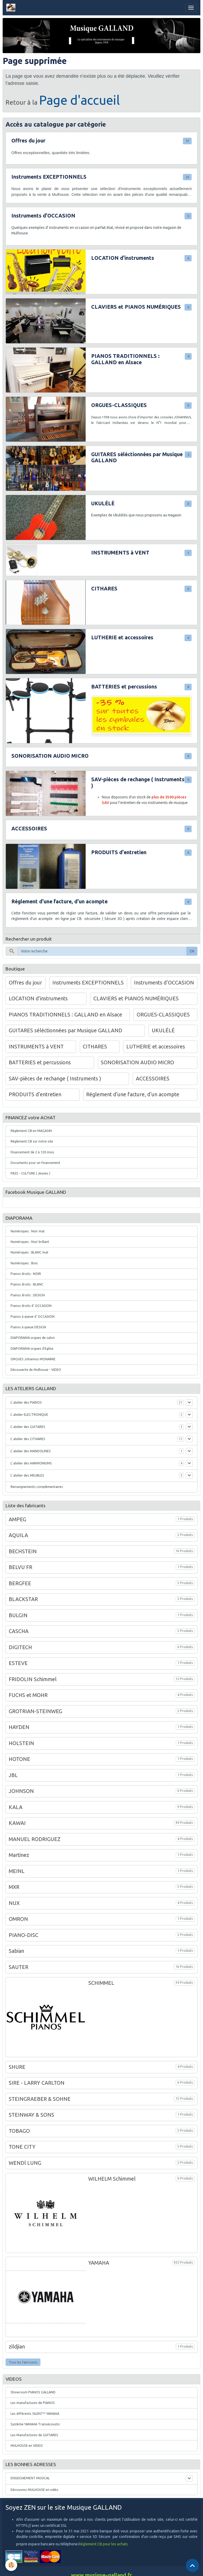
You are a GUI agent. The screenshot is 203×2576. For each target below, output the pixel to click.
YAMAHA (98, 2263)
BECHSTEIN (23, 1551)
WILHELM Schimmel (112, 2179)
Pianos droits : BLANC (27, 1284)
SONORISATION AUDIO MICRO (50, 756)
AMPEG (17, 1519)
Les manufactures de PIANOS (33, 2402)
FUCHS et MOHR (28, 1695)
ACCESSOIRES (29, 828)
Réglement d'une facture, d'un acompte (59, 901)
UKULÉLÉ (102, 503)
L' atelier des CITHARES (28, 1439)
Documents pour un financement (35, 1162)
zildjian (17, 2347)
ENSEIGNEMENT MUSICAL (30, 2478)
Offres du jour (28, 141)
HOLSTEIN (21, 1743)
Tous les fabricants (23, 2362)
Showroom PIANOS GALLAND (33, 2392)
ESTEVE (18, 1663)
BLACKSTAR (23, 1599)
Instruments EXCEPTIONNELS (48, 177)
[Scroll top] (192, 2565)
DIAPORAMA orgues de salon (33, 1337)
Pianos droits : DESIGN (28, 1295)
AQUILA (18, 1535)
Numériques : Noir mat (28, 1231)
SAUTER (18, 1967)
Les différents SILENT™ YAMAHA (35, 2413)
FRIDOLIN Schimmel (33, 1679)
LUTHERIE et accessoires (122, 637)
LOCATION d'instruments (122, 258)
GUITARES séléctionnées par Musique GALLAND (137, 457)
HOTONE (19, 1759)
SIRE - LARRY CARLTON (36, 2083)
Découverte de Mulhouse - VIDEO (36, 1369)
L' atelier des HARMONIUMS (31, 1463)
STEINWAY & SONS (31, 2115)
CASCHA (19, 1631)
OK (192, 951)
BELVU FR (20, 1567)
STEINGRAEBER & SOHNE (40, 2099)
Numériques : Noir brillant (30, 1241)
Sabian (16, 1951)
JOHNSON (21, 1791)
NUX (14, 1903)
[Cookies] (11, 2565)
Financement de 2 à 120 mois (32, 1152)
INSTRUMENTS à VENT (120, 553)
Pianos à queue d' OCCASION (32, 1316)
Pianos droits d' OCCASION (31, 1305)
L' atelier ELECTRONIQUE (29, 1414)
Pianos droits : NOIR (26, 1273)
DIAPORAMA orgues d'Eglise (32, 1348)
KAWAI (17, 1823)
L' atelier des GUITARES (28, 1426)
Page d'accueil (79, 100)
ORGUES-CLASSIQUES (119, 405)
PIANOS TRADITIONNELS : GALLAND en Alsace (125, 359)
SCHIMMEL (101, 1983)
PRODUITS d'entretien (118, 852)
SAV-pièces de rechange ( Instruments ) (137, 782)
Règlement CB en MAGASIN (31, 1130)
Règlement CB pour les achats (103, 2544)
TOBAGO (19, 2131)
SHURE (17, 2067)
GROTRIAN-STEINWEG (35, 1711)
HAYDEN (19, 1727)
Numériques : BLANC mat (29, 1252)
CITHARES (104, 588)
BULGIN (18, 1615)
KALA (15, 1807)
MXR (14, 1887)
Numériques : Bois (24, 1263)
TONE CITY (22, 2147)
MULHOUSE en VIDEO (27, 2445)
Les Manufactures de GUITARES (34, 2435)
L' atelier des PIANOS (26, 1402)
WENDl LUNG (25, 2163)
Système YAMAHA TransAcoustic (35, 2424)
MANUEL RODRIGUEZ (35, 1839)
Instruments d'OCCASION (43, 216)
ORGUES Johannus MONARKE (33, 1359)
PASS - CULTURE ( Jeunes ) (30, 1173)
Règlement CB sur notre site (32, 1141)
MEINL (17, 1871)
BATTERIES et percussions (124, 687)
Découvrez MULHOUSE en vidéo (34, 2489)
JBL (13, 1775)
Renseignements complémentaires (37, 1486)
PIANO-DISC (23, 1935)
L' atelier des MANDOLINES (31, 1451)
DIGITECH (20, 1647)
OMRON (18, 1919)
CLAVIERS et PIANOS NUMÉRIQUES (136, 307)
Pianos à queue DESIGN (28, 1327)
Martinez (19, 1855)
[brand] (11, 8)
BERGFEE (20, 1583)
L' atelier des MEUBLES (27, 1475)
